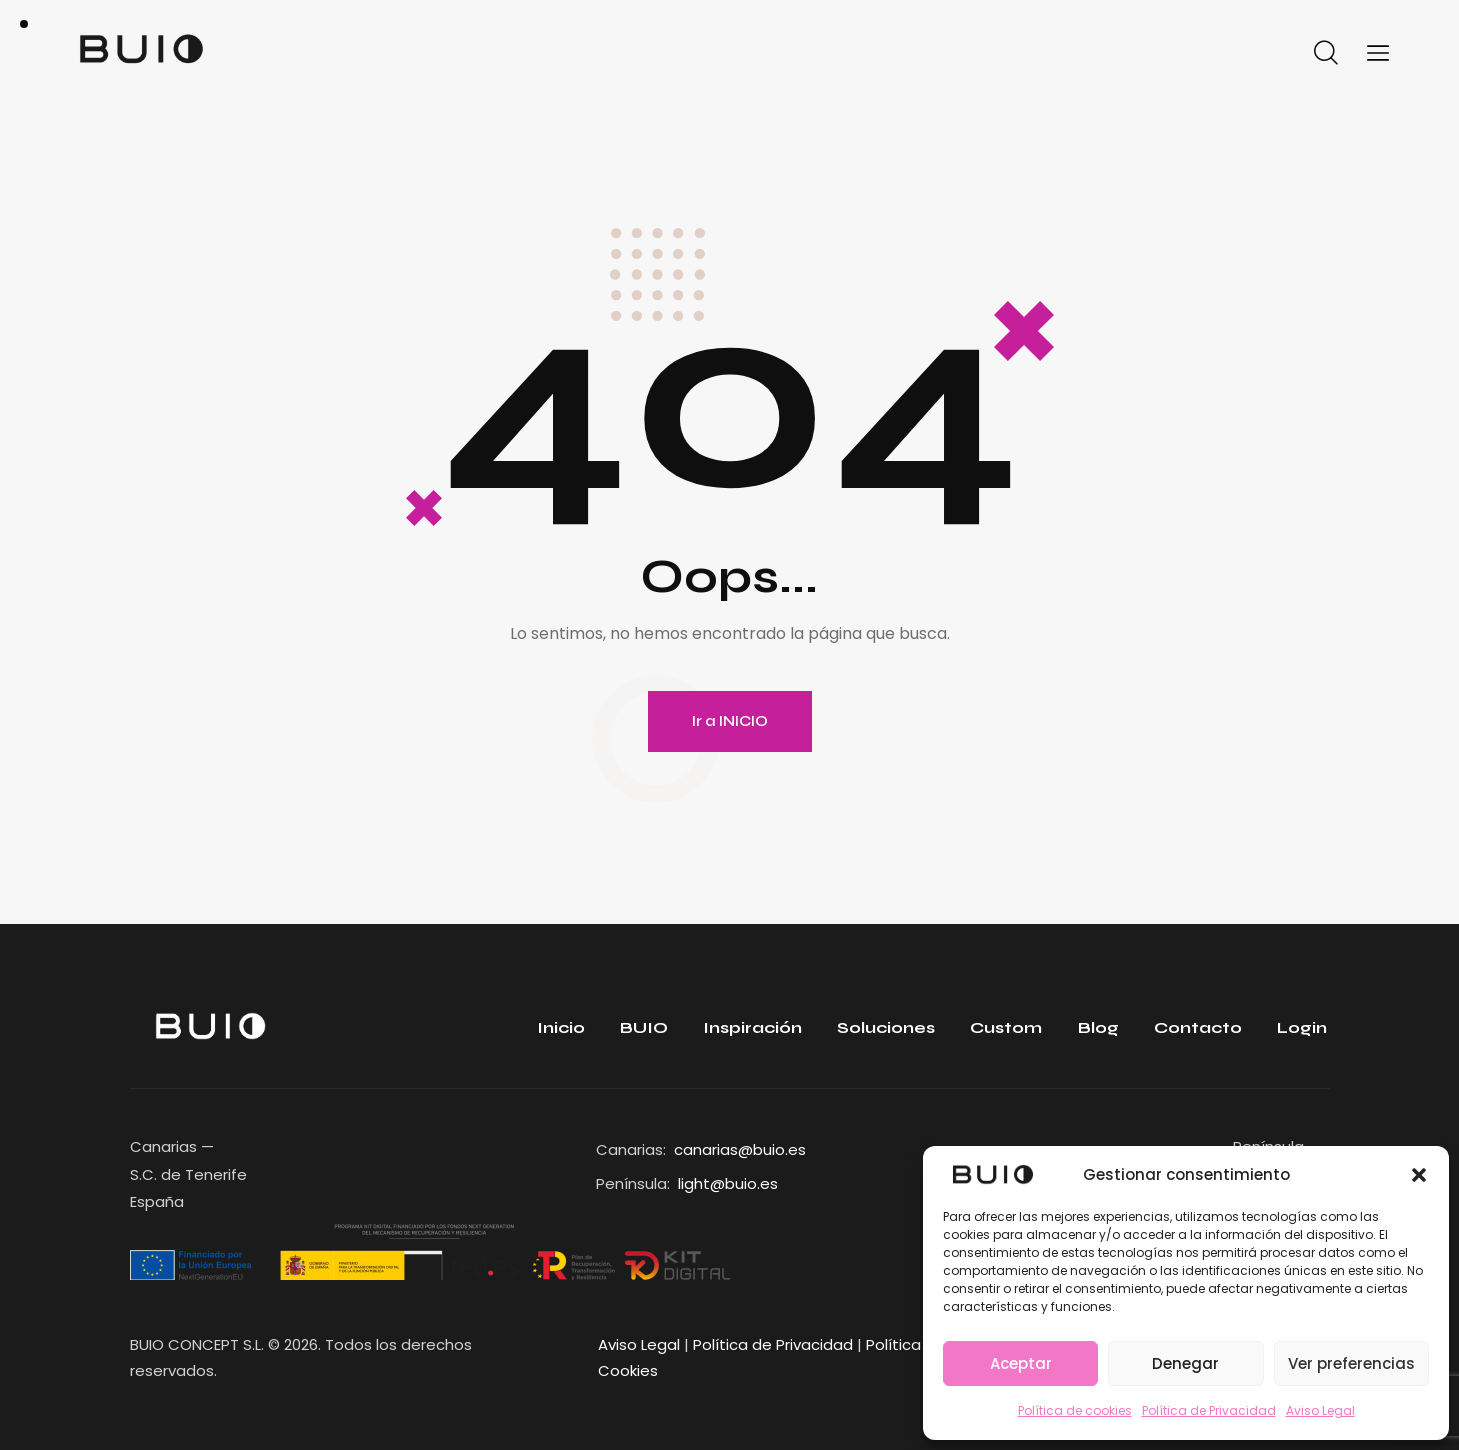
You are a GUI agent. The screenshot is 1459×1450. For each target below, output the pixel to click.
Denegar (1185, 1363)
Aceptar (1021, 1363)
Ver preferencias (1351, 1363)
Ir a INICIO (730, 721)
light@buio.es (728, 1183)
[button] (1419, 1175)
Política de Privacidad (1209, 1410)
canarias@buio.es (740, 1149)
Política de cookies (1075, 1410)
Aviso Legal (1320, 1410)
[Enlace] (993, 1174)
